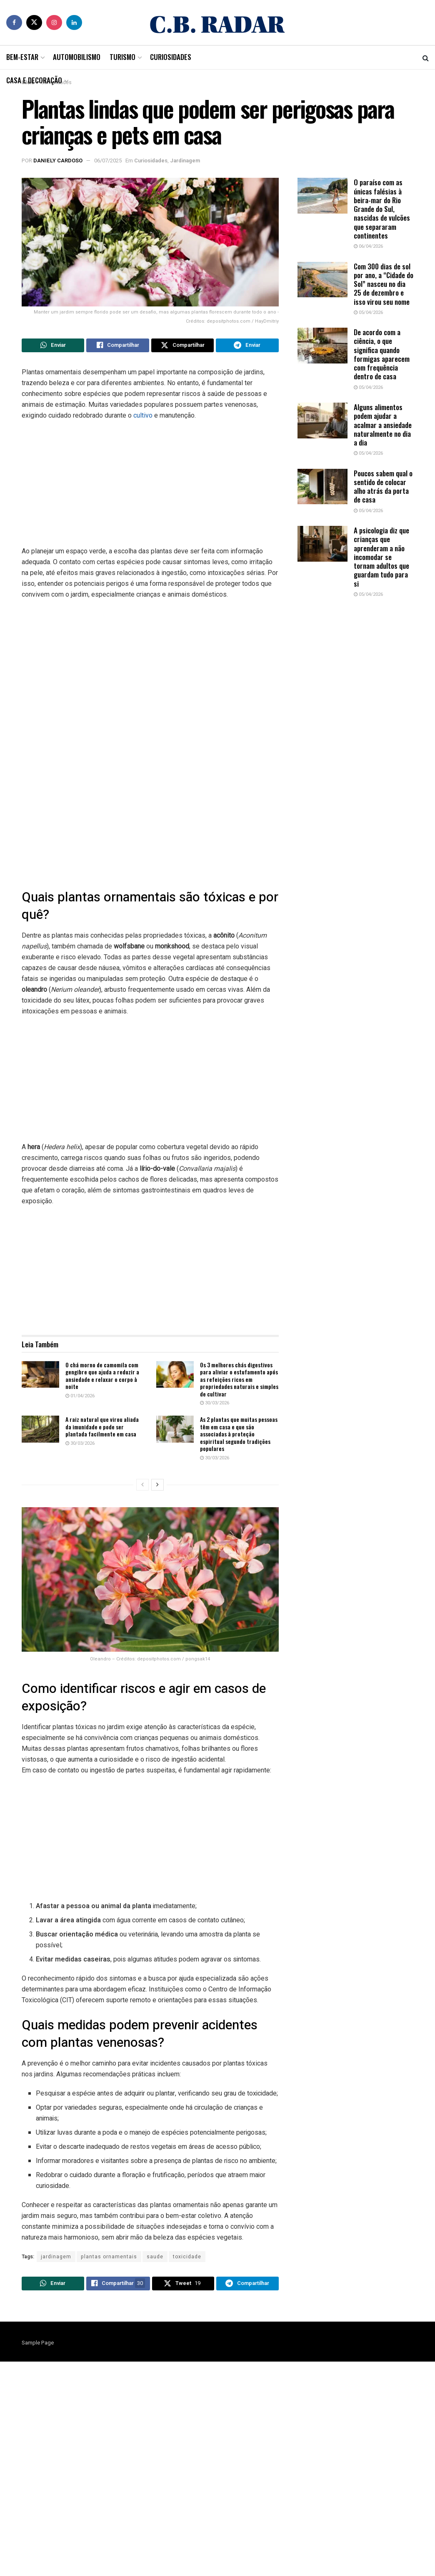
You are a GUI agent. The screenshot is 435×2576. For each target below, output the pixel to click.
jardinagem (56, 2258)
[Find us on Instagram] (54, 22)
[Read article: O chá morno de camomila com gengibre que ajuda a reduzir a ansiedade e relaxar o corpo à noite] (40, 1376)
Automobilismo (76, 57)
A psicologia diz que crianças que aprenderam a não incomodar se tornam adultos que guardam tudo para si (381, 557)
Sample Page (38, 2347)
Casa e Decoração (34, 80)
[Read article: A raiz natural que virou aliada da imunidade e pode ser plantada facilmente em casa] (40, 1431)
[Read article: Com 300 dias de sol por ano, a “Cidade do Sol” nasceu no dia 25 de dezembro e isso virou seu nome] (323, 280)
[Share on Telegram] (247, 346)
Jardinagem (185, 160)
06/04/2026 (368, 246)
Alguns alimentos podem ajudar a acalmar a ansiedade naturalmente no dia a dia (383, 425)
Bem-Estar (22, 57)
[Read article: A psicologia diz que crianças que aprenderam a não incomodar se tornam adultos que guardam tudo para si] (323, 544)
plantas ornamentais (109, 2258)
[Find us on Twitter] (34, 22)
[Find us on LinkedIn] (74, 22)
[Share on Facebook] (117, 346)
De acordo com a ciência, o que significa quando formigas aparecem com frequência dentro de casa (382, 354)
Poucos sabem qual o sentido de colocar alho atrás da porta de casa (383, 486)
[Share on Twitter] (182, 346)
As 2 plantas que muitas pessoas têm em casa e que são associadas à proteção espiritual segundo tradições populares (239, 1436)
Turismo (122, 57)
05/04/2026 (368, 312)
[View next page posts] (157, 1487)
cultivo (142, 417)
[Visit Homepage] (217, 22)
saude (155, 2258)
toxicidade (187, 2258)
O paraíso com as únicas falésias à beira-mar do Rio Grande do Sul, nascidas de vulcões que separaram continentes (382, 209)
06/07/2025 (108, 160)
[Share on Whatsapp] (53, 346)
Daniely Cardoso (57, 160)
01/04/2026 (80, 1397)
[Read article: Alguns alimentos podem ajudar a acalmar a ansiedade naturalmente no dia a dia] (323, 420)
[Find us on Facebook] (14, 22)
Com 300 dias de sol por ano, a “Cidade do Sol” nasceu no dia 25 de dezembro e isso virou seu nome (383, 284)
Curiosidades (170, 57)
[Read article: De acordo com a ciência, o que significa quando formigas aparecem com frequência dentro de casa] (323, 345)
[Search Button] (425, 57)
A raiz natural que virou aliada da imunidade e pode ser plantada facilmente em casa (102, 1429)
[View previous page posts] (142, 1487)
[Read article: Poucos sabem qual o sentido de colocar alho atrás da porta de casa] (323, 487)
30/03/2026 (214, 1405)
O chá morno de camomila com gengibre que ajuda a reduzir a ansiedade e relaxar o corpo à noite (102, 1377)
